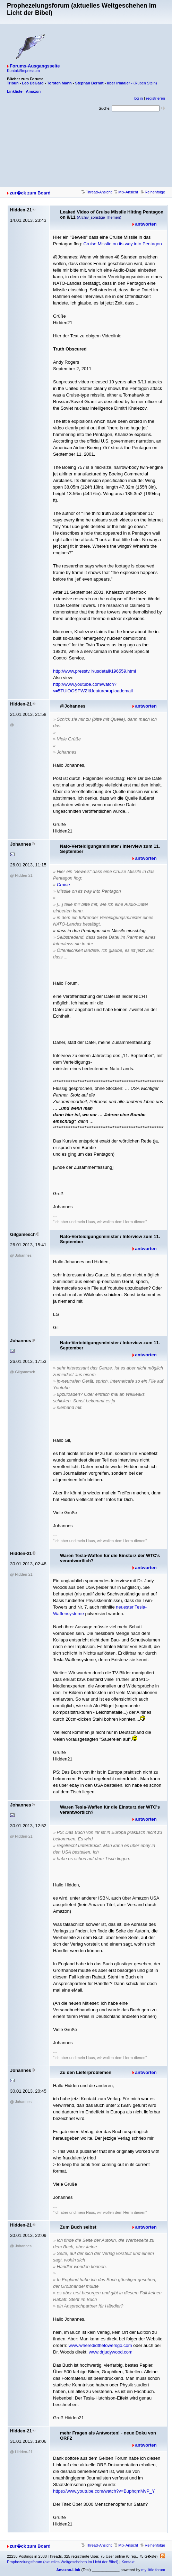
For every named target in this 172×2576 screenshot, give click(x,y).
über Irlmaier (118, 83)
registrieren (155, 98)
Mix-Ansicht (126, 192)
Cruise (63, 884)
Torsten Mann (59, 83)
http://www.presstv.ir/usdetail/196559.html (94, 671)
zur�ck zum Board (30, 192)
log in (138, 98)
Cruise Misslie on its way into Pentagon (122, 243)
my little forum (153, 2570)
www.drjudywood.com (110, 2352)
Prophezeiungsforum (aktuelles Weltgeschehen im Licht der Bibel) (62, 2562)
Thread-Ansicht (96, 192)
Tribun (13, 83)
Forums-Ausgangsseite (35, 66)
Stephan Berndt (89, 83)
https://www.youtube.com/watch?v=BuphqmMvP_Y (104, 2491)
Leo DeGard (32, 83)
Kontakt (127, 2562)
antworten (146, 224)
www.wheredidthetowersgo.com (100, 2345)
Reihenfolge (152, 192)
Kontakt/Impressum (23, 71)
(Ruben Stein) (145, 83)
